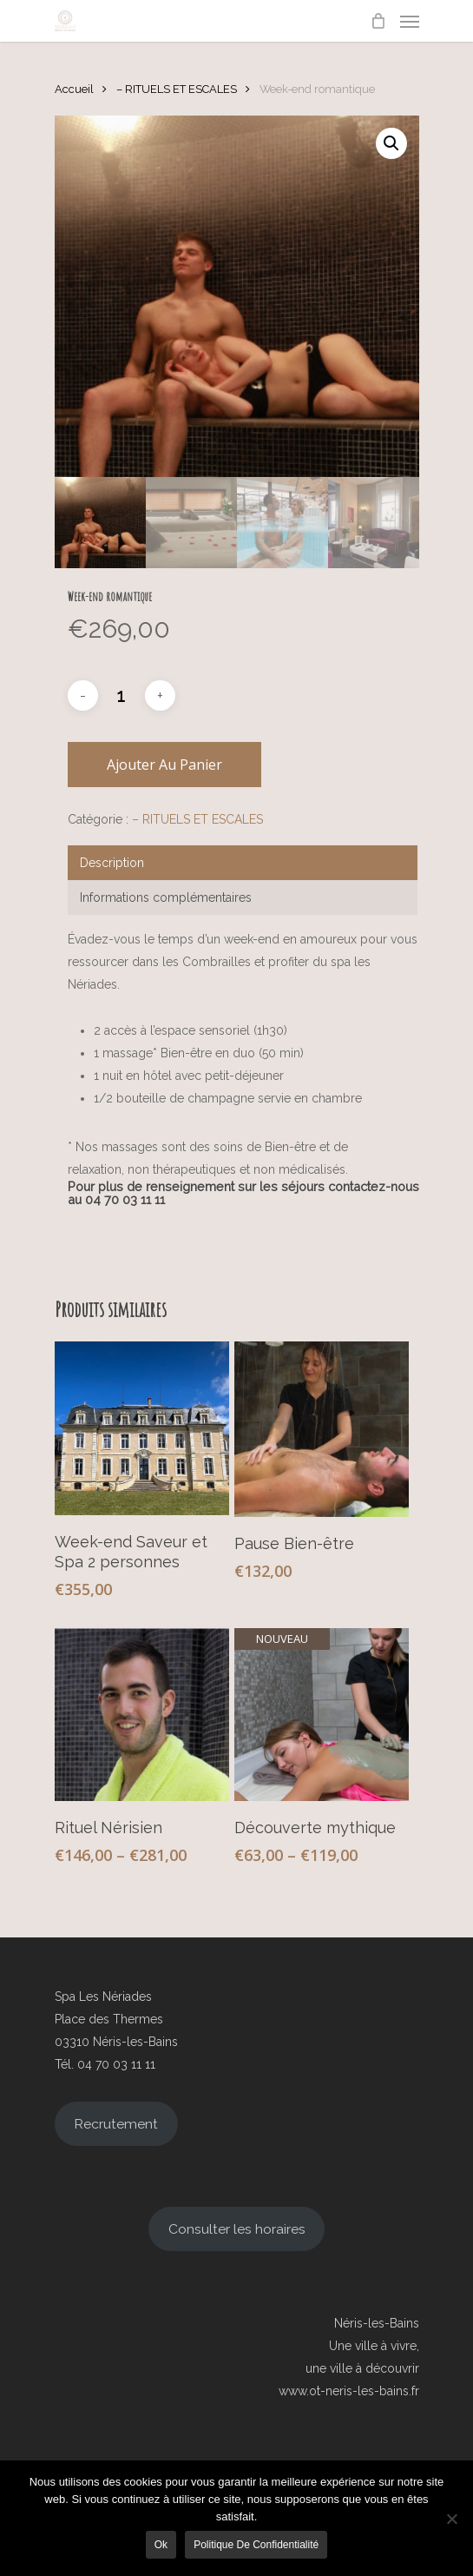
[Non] (451, 2518)
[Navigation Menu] (409, 21)
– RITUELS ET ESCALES (176, 89)
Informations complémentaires (166, 897)
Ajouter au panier (164, 764)
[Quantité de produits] (121, 696)
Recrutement (116, 2124)
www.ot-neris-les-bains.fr (349, 2391)
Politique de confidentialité (256, 2545)
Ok (161, 2545)
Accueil (74, 89)
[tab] (242, 862)
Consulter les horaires (236, 2229)
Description (112, 863)
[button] (391, 143)
